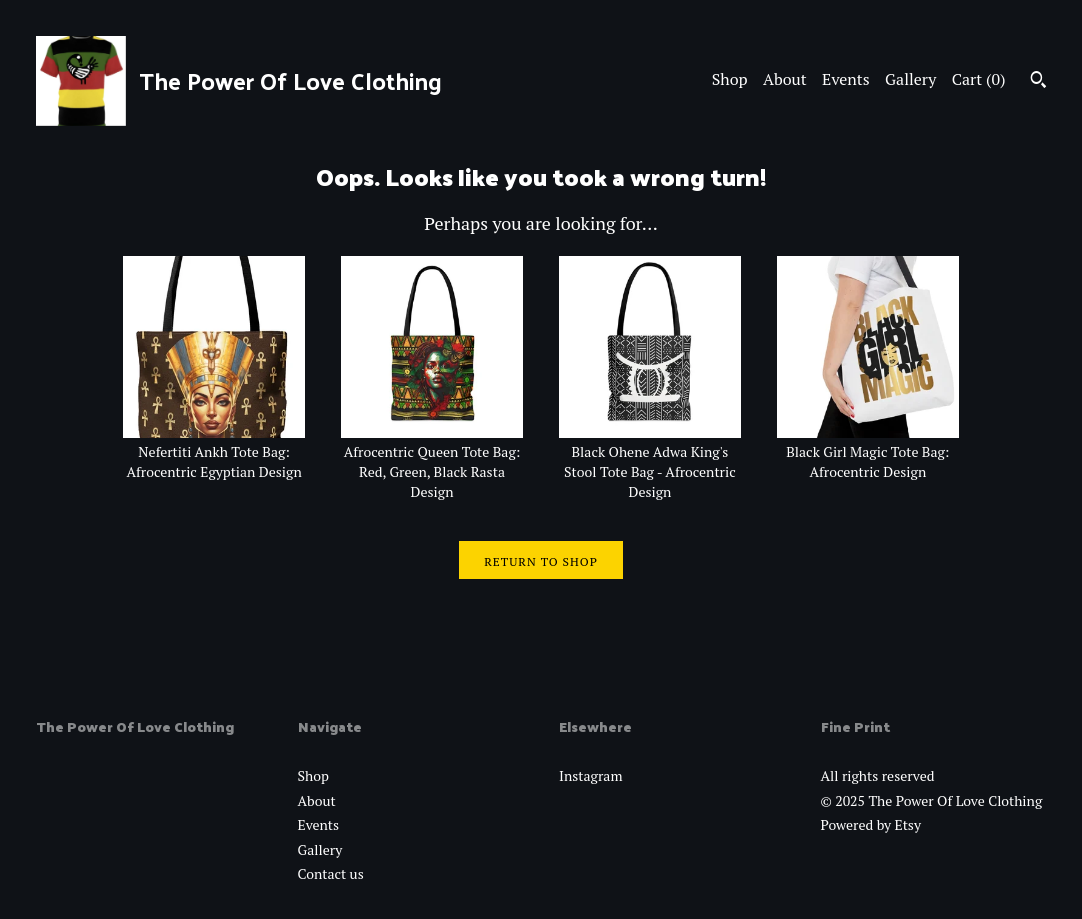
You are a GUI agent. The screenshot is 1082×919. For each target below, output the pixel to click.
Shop (730, 79)
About (785, 79)
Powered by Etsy (871, 824)
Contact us (331, 873)
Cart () (979, 79)
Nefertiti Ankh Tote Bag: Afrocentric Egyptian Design (214, 452)
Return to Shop (541, 561)
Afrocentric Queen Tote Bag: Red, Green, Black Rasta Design (432, 462)
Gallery (910, 79)
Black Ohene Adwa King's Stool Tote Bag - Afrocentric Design (650, 462)
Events (846, 79)
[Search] (1038, 82)
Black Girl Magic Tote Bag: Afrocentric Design (868, 452)
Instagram (590, 775)
